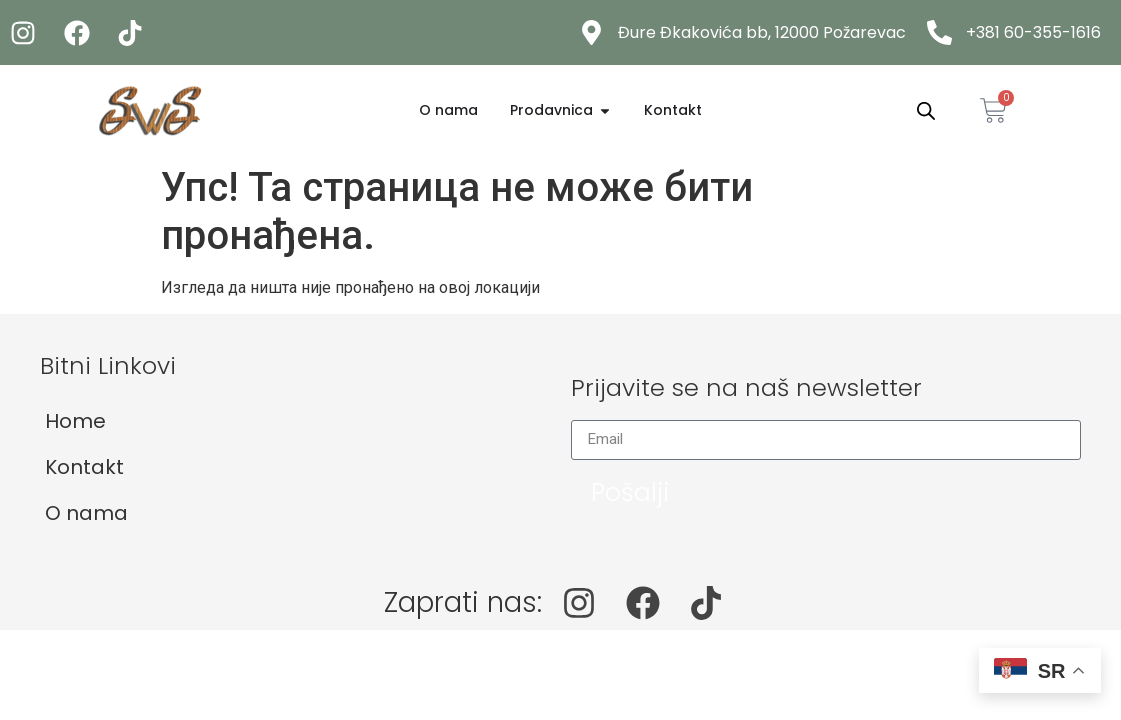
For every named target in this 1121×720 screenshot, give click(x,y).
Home (75, 421)
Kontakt (84, 467)
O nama (86, 513)
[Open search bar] (926, 111)
